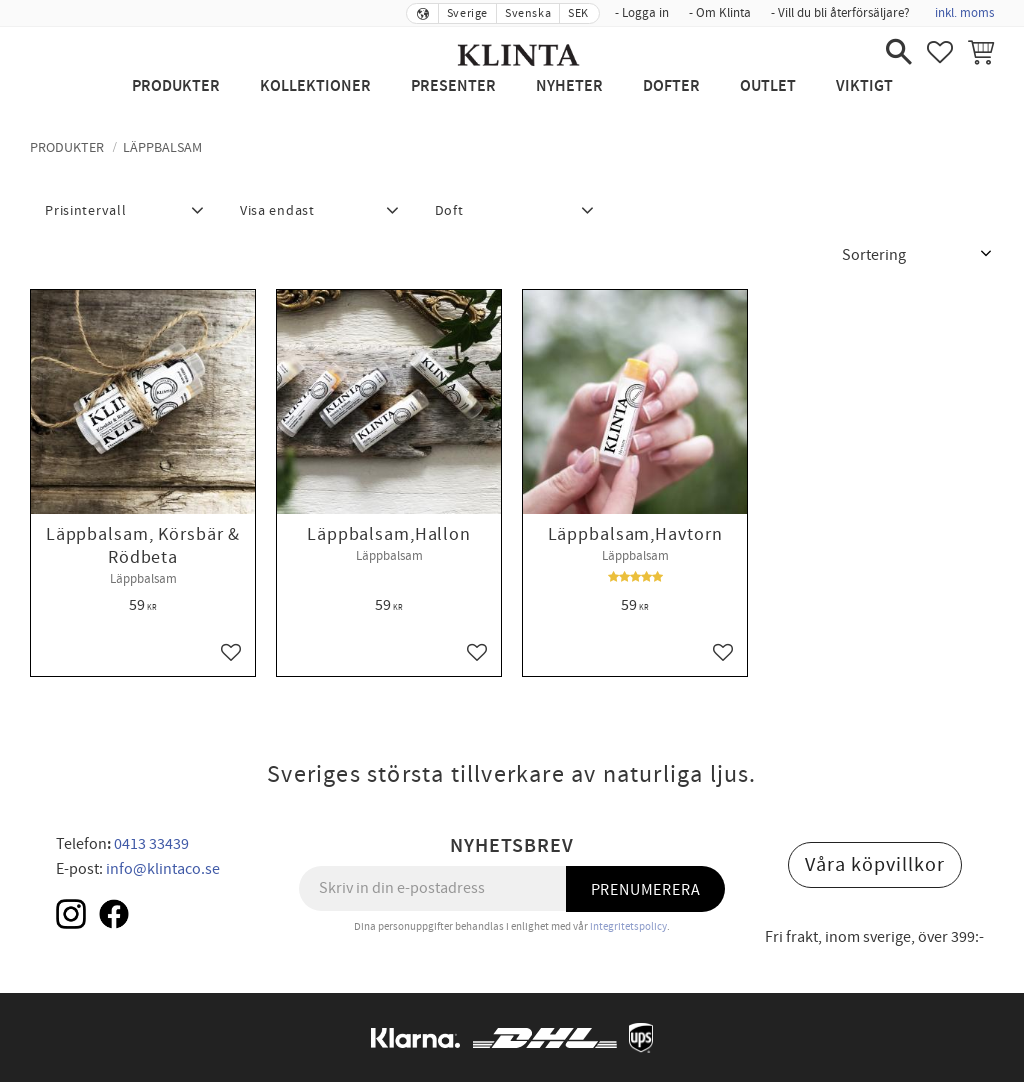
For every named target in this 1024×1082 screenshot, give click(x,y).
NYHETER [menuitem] (569, 86)
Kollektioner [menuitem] (315, 86)
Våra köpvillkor (875, 865)
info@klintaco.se (163, 869)
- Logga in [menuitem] (642, 13)
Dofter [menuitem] (671, 86)
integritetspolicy (628, 926)
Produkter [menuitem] (176, 86)
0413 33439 (151, 844)
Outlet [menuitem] (768, 86)
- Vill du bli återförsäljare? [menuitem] (840, 13)
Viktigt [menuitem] (864, 86)
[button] (899, 52)
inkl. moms (964, 13)
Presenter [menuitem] (453, 86)
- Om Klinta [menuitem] (720, 13)
